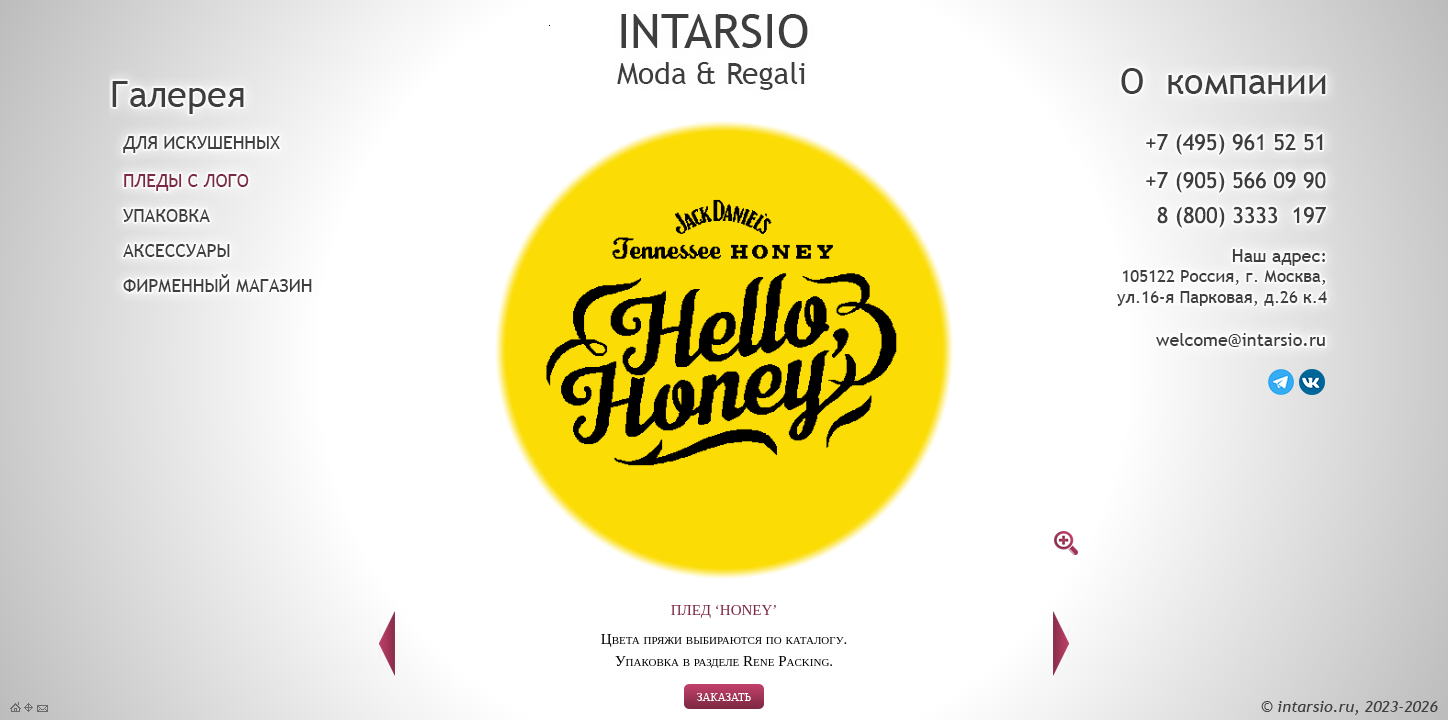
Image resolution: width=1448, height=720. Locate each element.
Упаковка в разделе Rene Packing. (724, 661)
